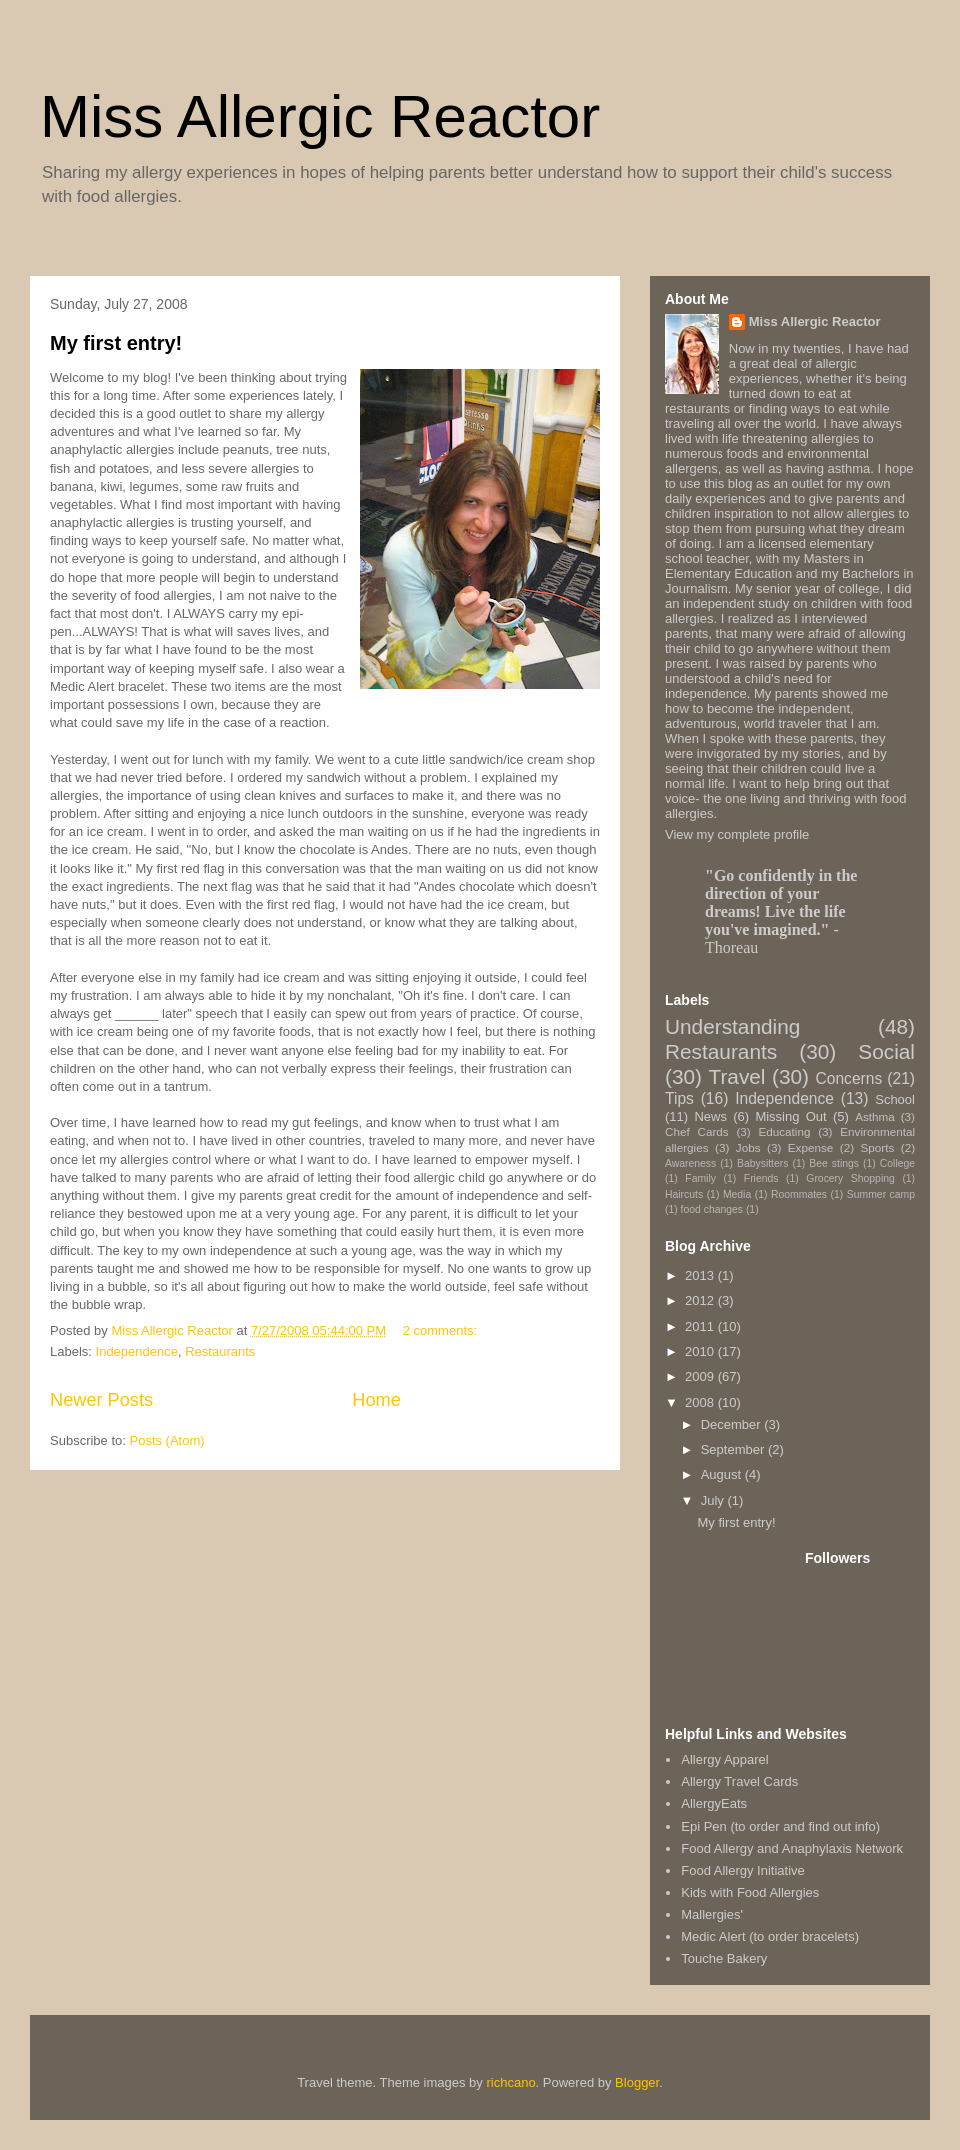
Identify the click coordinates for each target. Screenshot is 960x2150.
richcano (510, 2082)
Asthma (875, 1116)
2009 (701, 1376)
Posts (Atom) (167, 1440)
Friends (761, 1178)
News (710, 1116)
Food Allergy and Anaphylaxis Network (792, 1848)
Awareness (690, 1163)
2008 (701, 1402)
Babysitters (762, 1163)
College (897, 1163)
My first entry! (116, 343)
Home (376, 1400)
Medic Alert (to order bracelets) (770, 1936)
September (734, 1449)
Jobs (748, 1147)
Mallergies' (712, 1914)
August (723, 1474)
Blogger (637, 2082)
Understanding (732, 1026)
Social (886, 1051)
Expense (810, 1147)
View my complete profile (737, 834)
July (714, 1500)
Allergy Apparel (724, 1759)
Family (700, 1178)
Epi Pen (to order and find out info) (780, 1826)
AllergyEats (714, 1803)
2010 (701, 1351)
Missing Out (790, 1116)
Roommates (799, 1194)
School (895, 1099)
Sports (878, 1147)
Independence (137, 1351)
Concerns (848, 1078)
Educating (784, 1131)
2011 (701, 1326)
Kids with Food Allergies (750, 1892)
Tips (679, 1098)
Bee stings (834, 1163)
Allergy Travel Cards (739, 1781)
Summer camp (881, 1194)
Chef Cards (697, 1131)
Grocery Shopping (850, 1178)
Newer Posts (101, 1400)
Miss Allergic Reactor (320, 116)
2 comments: (442, 1330)
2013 (701, 1275)
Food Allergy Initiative (743, 1870)
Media (737, 1194)
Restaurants (220, 1351)
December (733, 1424)
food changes (712, 1209)
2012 (701, 1300)
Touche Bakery (724, 1958)
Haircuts (684, 1194)
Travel (736, 1076)
